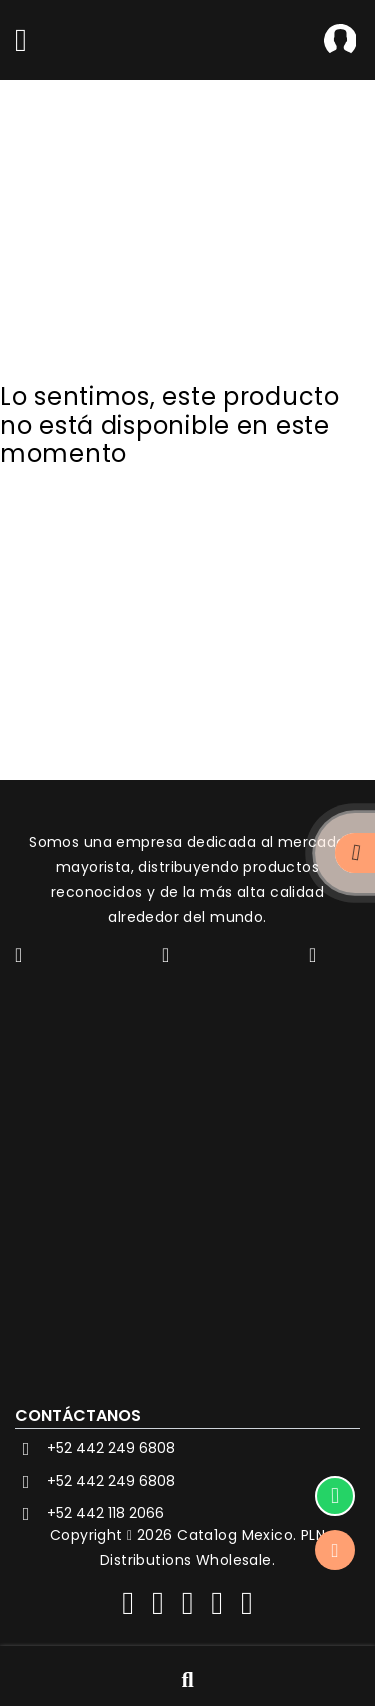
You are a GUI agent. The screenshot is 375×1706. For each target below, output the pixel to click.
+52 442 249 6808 (95, 1449)
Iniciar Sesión (340, 40)
